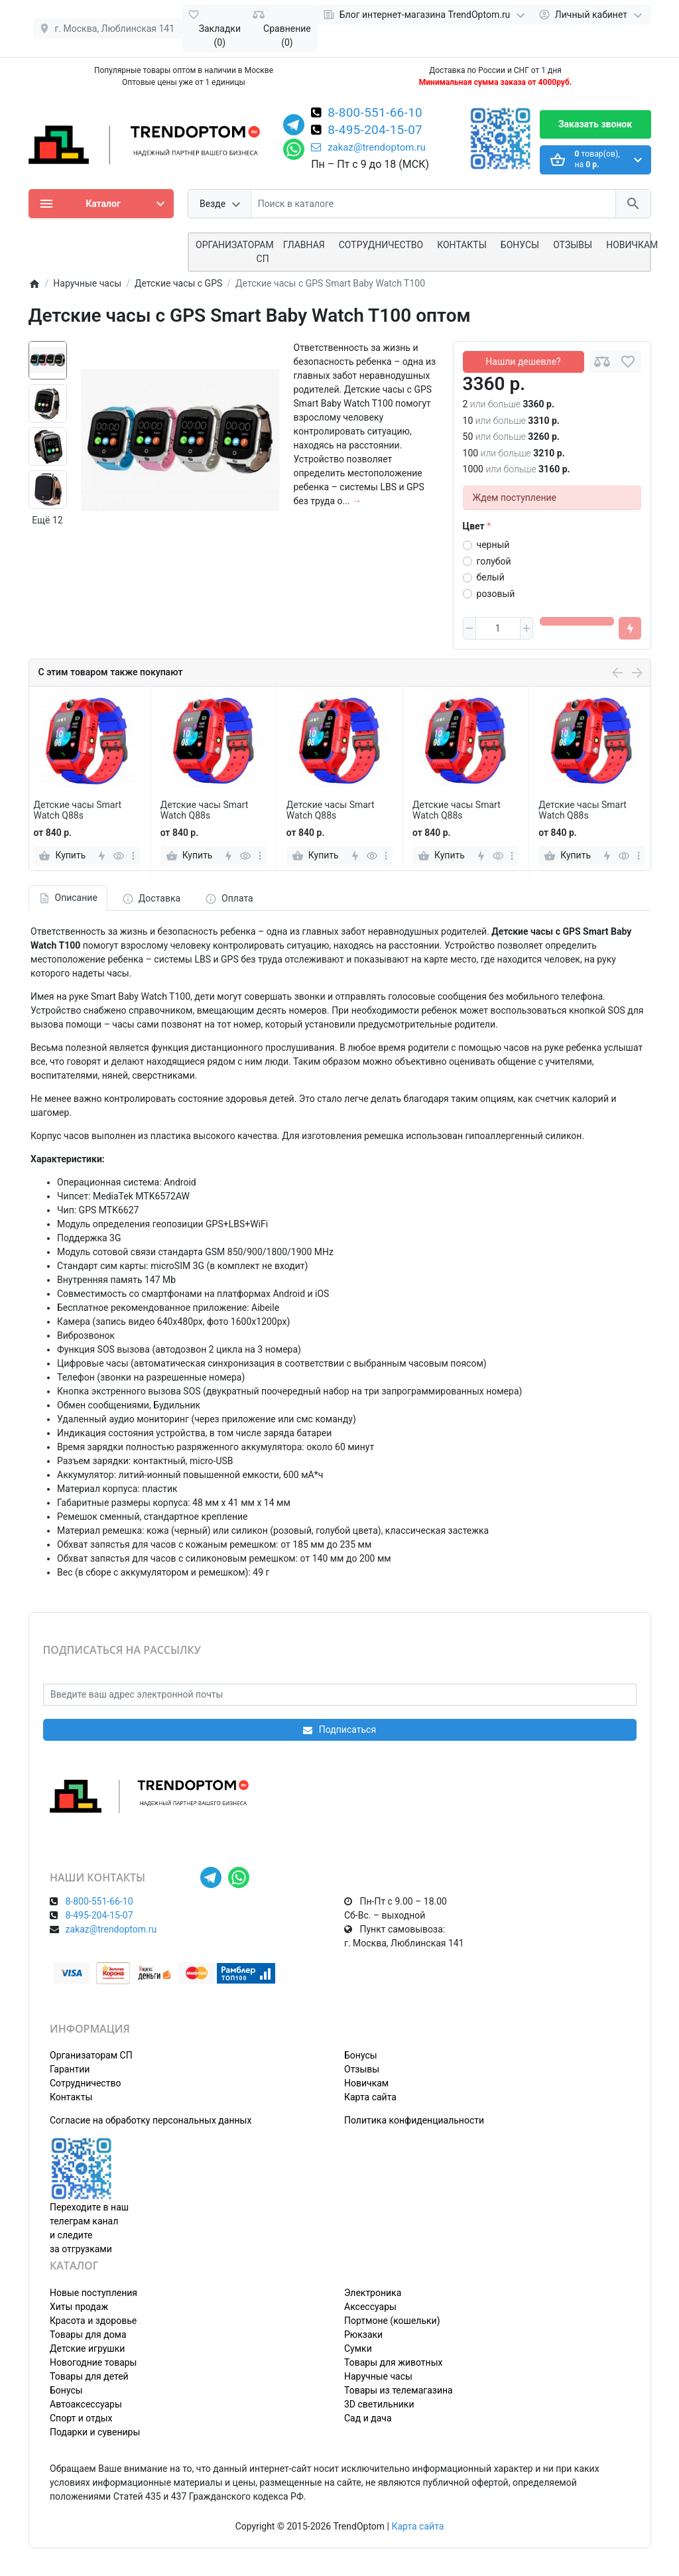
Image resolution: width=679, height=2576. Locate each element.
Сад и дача (368, 2418)
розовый (496, 593)
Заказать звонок (595, 124)
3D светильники (379, 2404)
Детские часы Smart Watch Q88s (77, 810)
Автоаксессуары (86, 2404)
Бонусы (520, 244)
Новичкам (632, 244)
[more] (133, 856)
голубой (494, 561)
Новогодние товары (93, 2362)
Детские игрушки (87, 2348)
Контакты (462, 244)
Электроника (372, 2292)
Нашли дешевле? (522, 361)
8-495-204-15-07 (375, 130)
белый (491, 577)
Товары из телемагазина (398, 2390)
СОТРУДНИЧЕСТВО (381, 244)
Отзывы (572, 244)
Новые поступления (93, 2292)
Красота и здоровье (93, 2320)
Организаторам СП (91, 2055)
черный (493, 544)
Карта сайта (370, 2097)
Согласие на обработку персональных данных (150, 2120)
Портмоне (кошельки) (392, 2320)
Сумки (358, 2348)
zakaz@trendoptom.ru (368, 147)
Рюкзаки (363, 2334)
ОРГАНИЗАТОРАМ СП (235, 251)
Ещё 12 (47, 520)
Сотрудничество (85, 2083)
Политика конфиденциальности (414, 2120)
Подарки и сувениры (95, 2432)
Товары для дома (88, 2334)
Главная (304, 244)
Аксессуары (370, 2306)
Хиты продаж (79, 2306)
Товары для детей (89, 2376)
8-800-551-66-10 (375, 113)
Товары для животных (393, 2362)
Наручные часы (378, 2376)
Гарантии (70, 2069)
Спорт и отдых (81, 2418)
